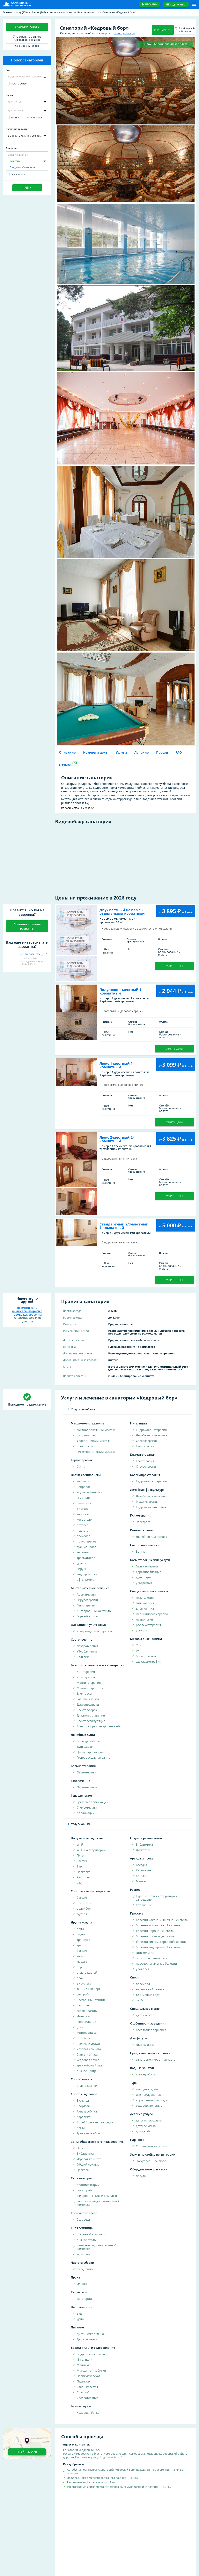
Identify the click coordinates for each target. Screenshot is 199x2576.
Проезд (162, 752)
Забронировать (27, 26)
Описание (67, 752)
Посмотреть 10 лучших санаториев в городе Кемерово (27, 1311)
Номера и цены (95, 752)
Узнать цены (174, 966)
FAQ (178, 752)
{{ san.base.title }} (31, 954)
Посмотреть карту (124, 33)
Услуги (121, 752)
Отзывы (67, 764)
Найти (27, 187)
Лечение (141, 752)
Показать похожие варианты (27, 926)
